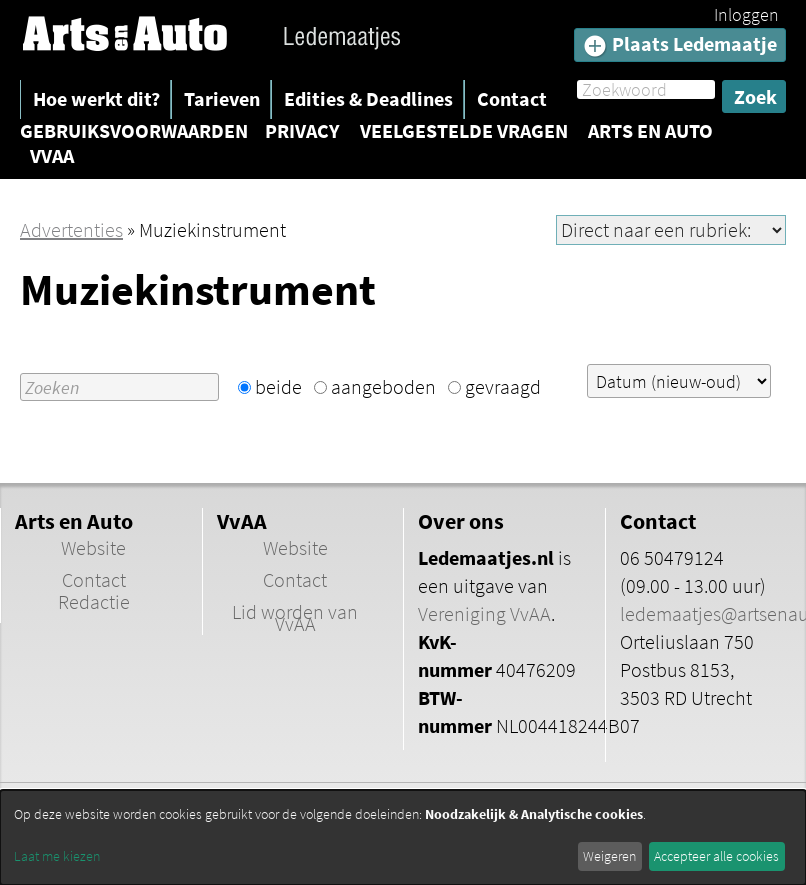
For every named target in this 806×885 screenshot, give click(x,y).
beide (278, 386)
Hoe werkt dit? (96, 98)
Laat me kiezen (57, 856)
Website (93, 548)
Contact (512, 98)
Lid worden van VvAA (295, 618)
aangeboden (383, 386)
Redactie (94, 602)
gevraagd (503, 386)
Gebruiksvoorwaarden (134, 131)
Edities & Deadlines (368, 98)
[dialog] (403, 837)
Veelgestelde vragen (464, 131)
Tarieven (222, 98)
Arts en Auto (650, 131)
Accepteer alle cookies (716, 856)
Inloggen (746, 14)
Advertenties (71, 229)
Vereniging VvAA (484, 614)
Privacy (302, 131)
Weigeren (609, 856)
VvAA (52, 156)
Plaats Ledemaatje (680, 44)
